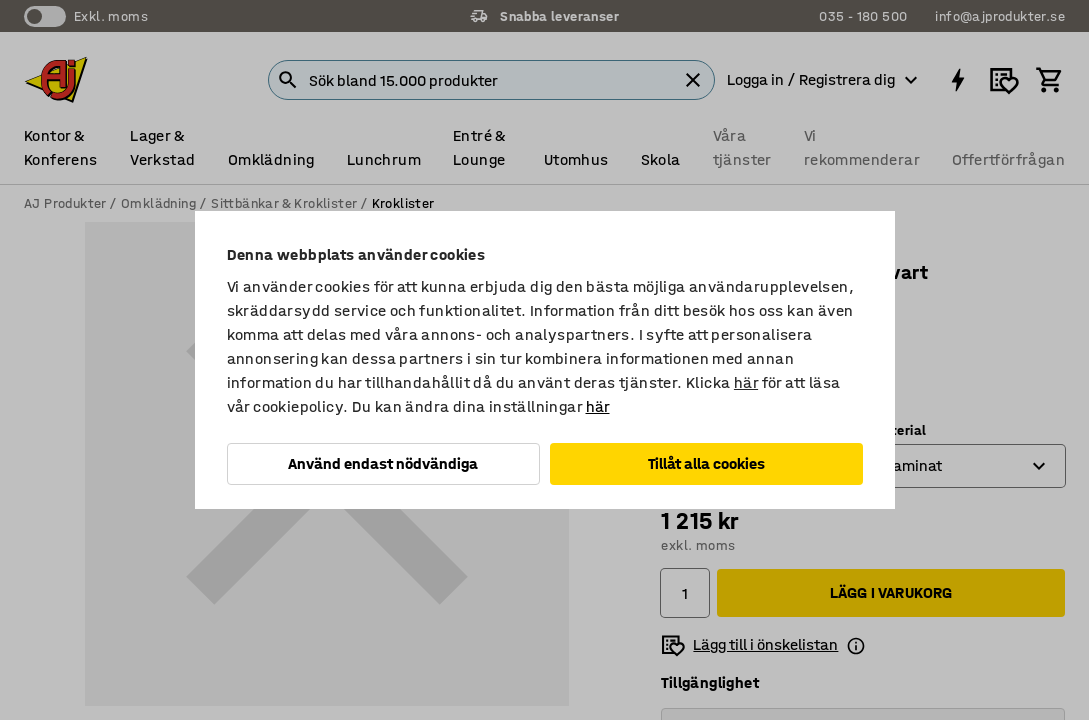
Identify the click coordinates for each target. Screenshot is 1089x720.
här (746, 382)
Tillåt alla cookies (706, 463)
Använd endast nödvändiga (383, 463)
